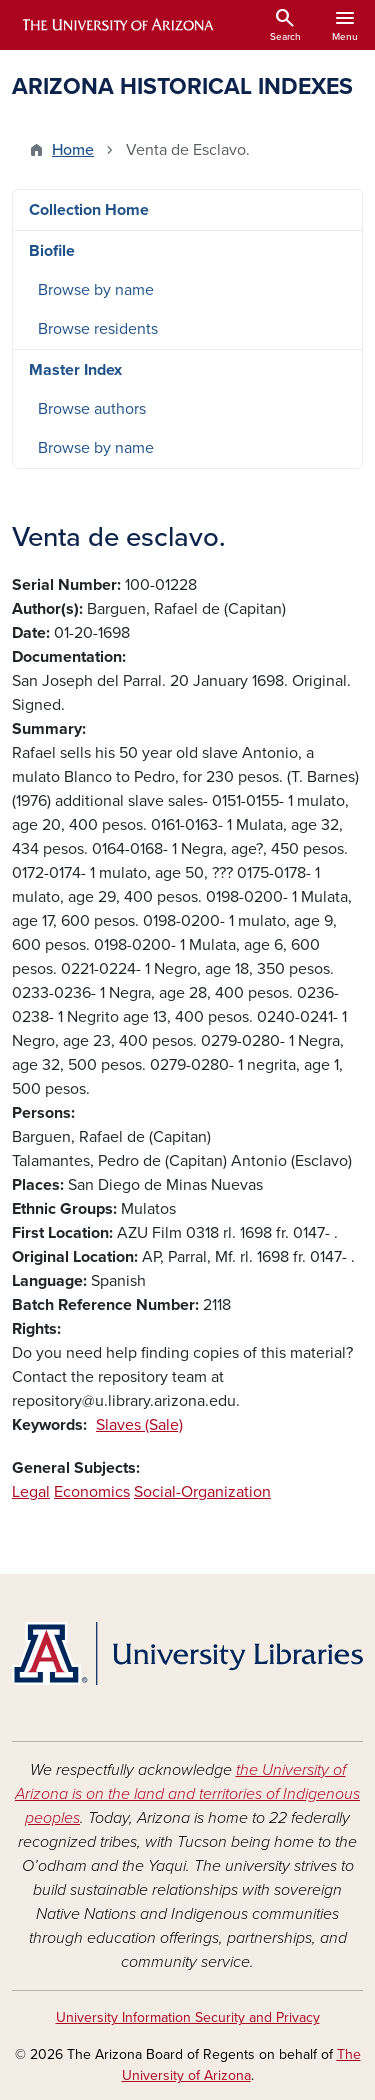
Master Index (75, 370)
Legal (31, 1492)
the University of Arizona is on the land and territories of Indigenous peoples (187, 1794)
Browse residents (98, 329)
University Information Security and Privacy (188, 2017)
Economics (92, 1492)
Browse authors (92, 409)
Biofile (52, 251)
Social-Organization (202, 1492)
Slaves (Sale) (139, 1425)
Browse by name (96, 290)
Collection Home (89, 210)
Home (73, 150)
